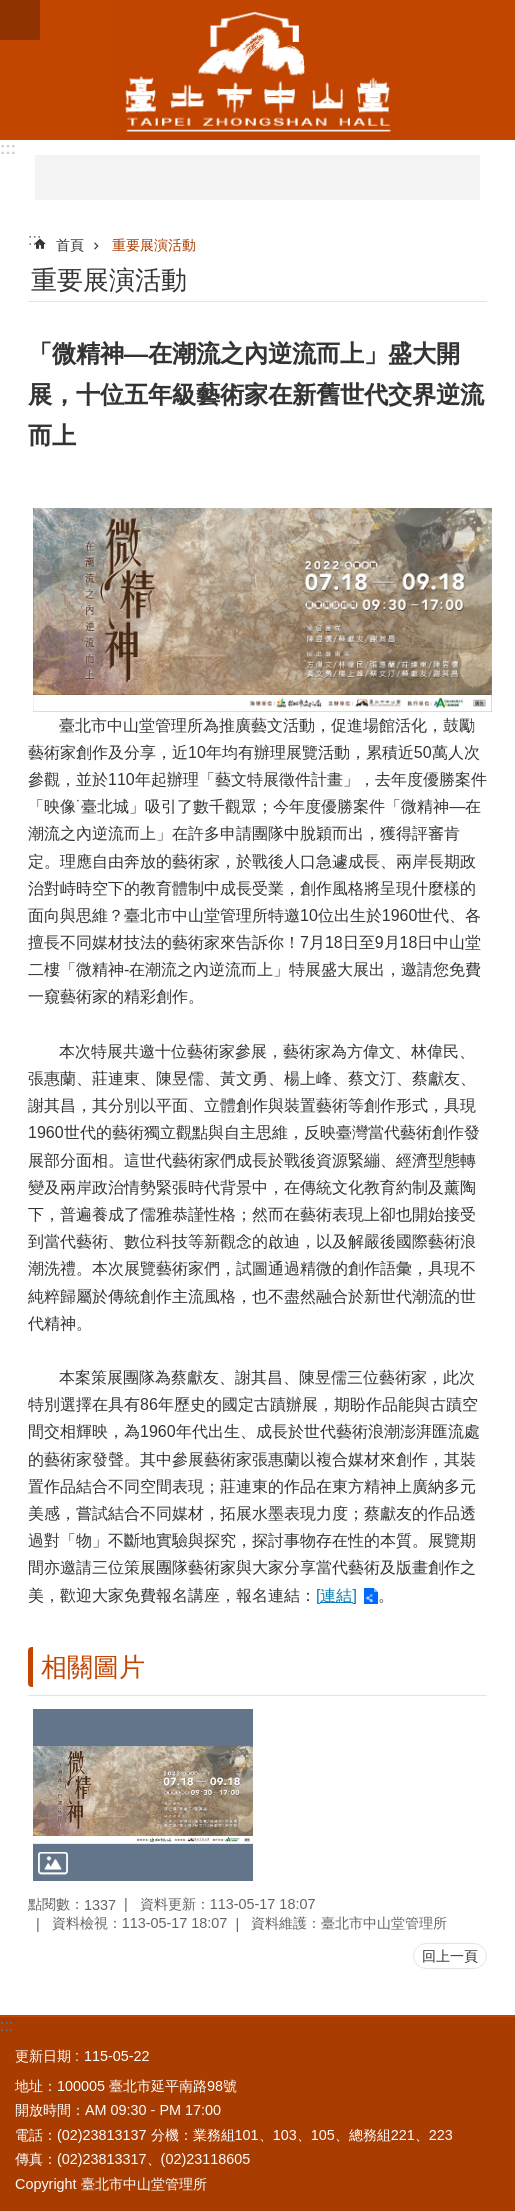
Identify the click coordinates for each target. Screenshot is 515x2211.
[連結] (336, 1595)
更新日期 (43, 2056)
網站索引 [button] (20, 20)
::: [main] (34, 239)
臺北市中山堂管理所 (257, 70)
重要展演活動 (154, 245)
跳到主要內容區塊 (10, 10)
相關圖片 (93, 1667)
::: (8, 148)
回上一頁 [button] (450, 1956)
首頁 (70, 245)
